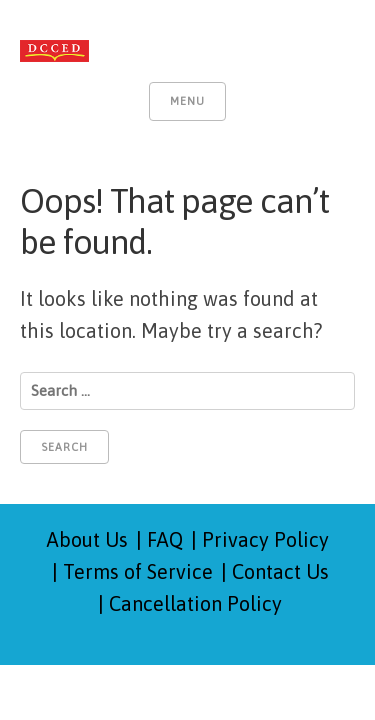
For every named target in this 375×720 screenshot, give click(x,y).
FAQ (165, 539)
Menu (187, 101)
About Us (87, 539)
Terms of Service (138, 571)
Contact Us (280, 571)
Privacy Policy (265, 539)
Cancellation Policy (195, 603)
